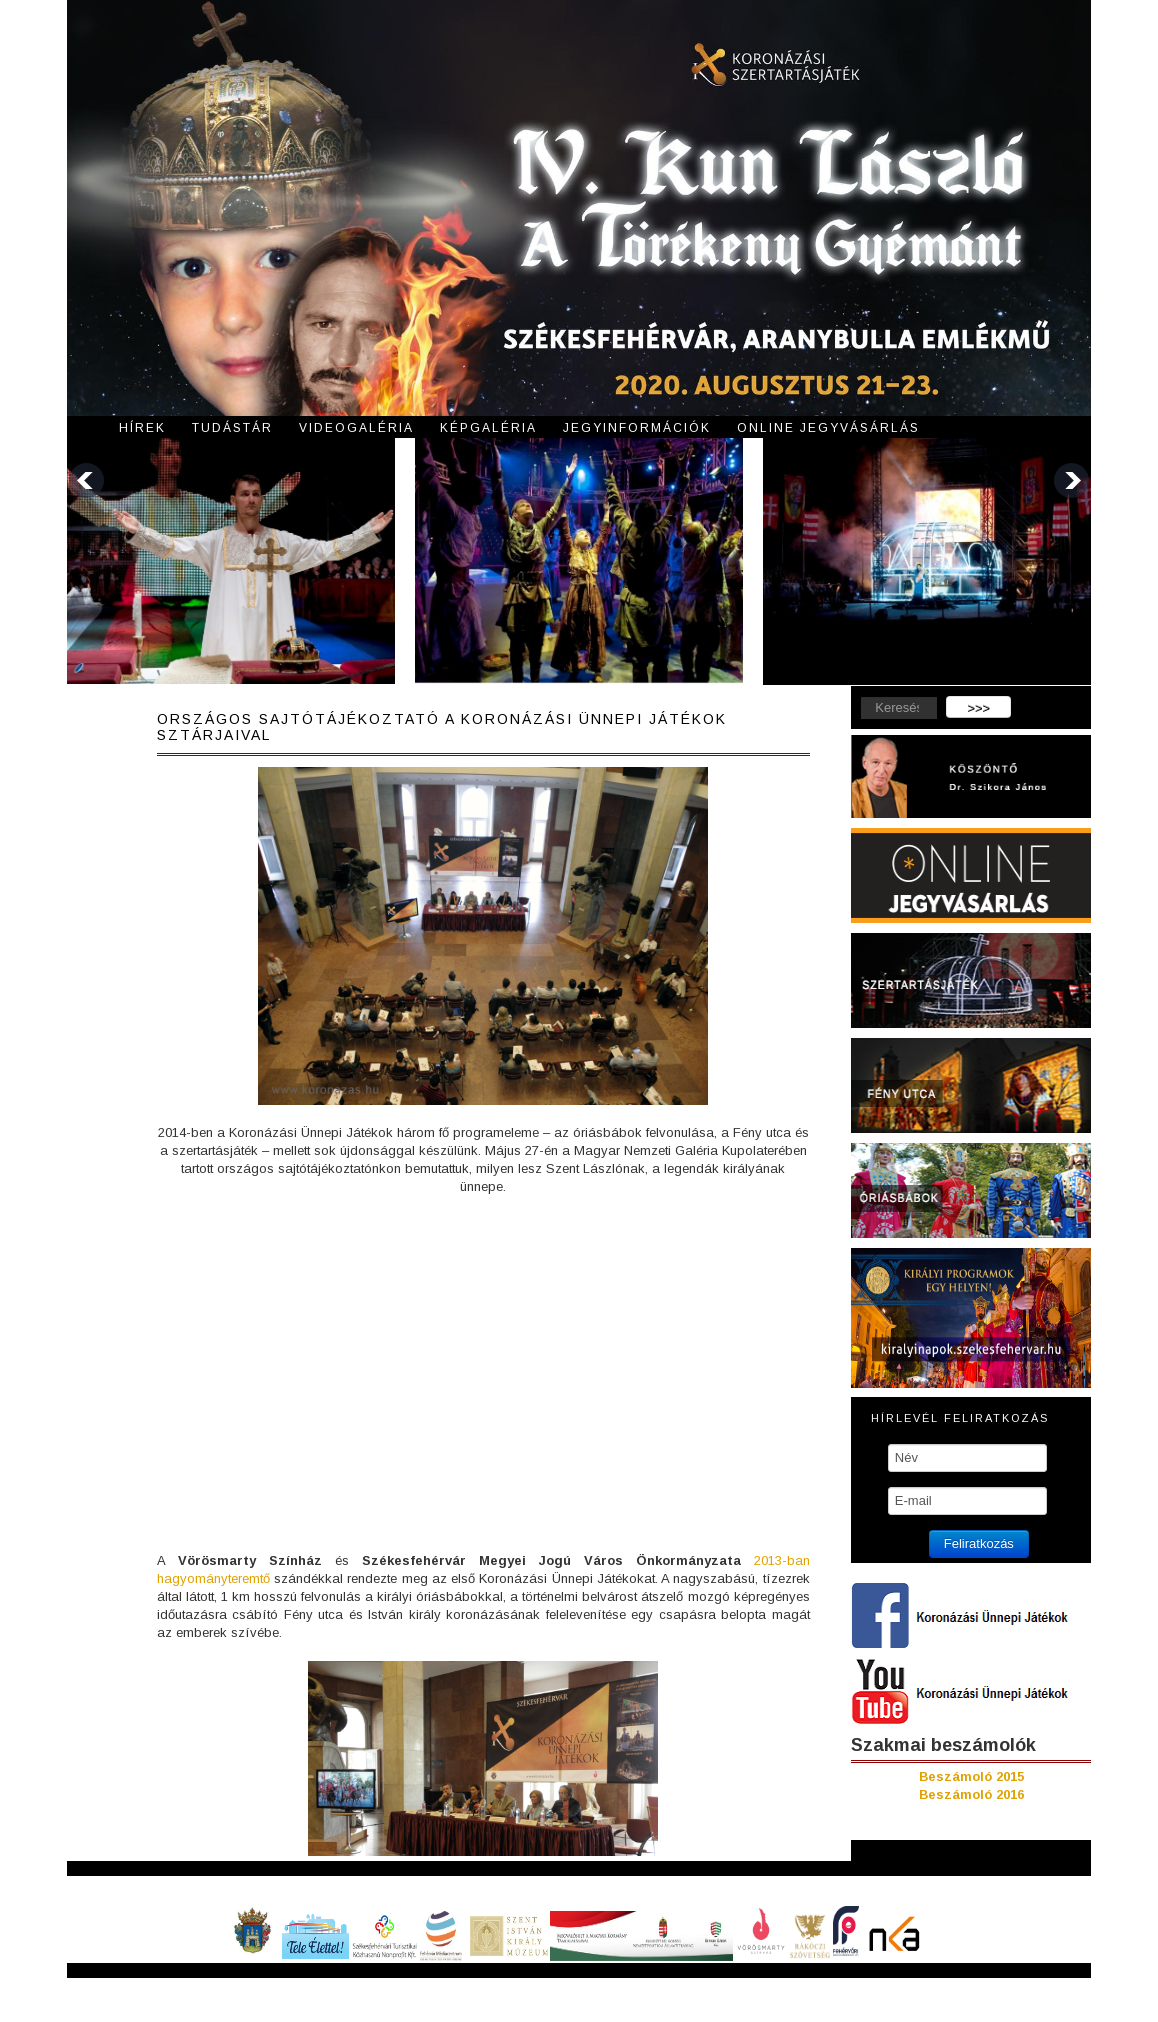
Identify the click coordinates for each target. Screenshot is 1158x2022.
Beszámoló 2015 (971, 1776)
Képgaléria (488, 428)
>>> (978, 708)
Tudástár (232, 428)
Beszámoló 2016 (971, 1794)
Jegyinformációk (637, 428)
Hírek (142, 428)
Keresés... (851, 696)
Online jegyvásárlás (828, 428)
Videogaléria (356, 428)
